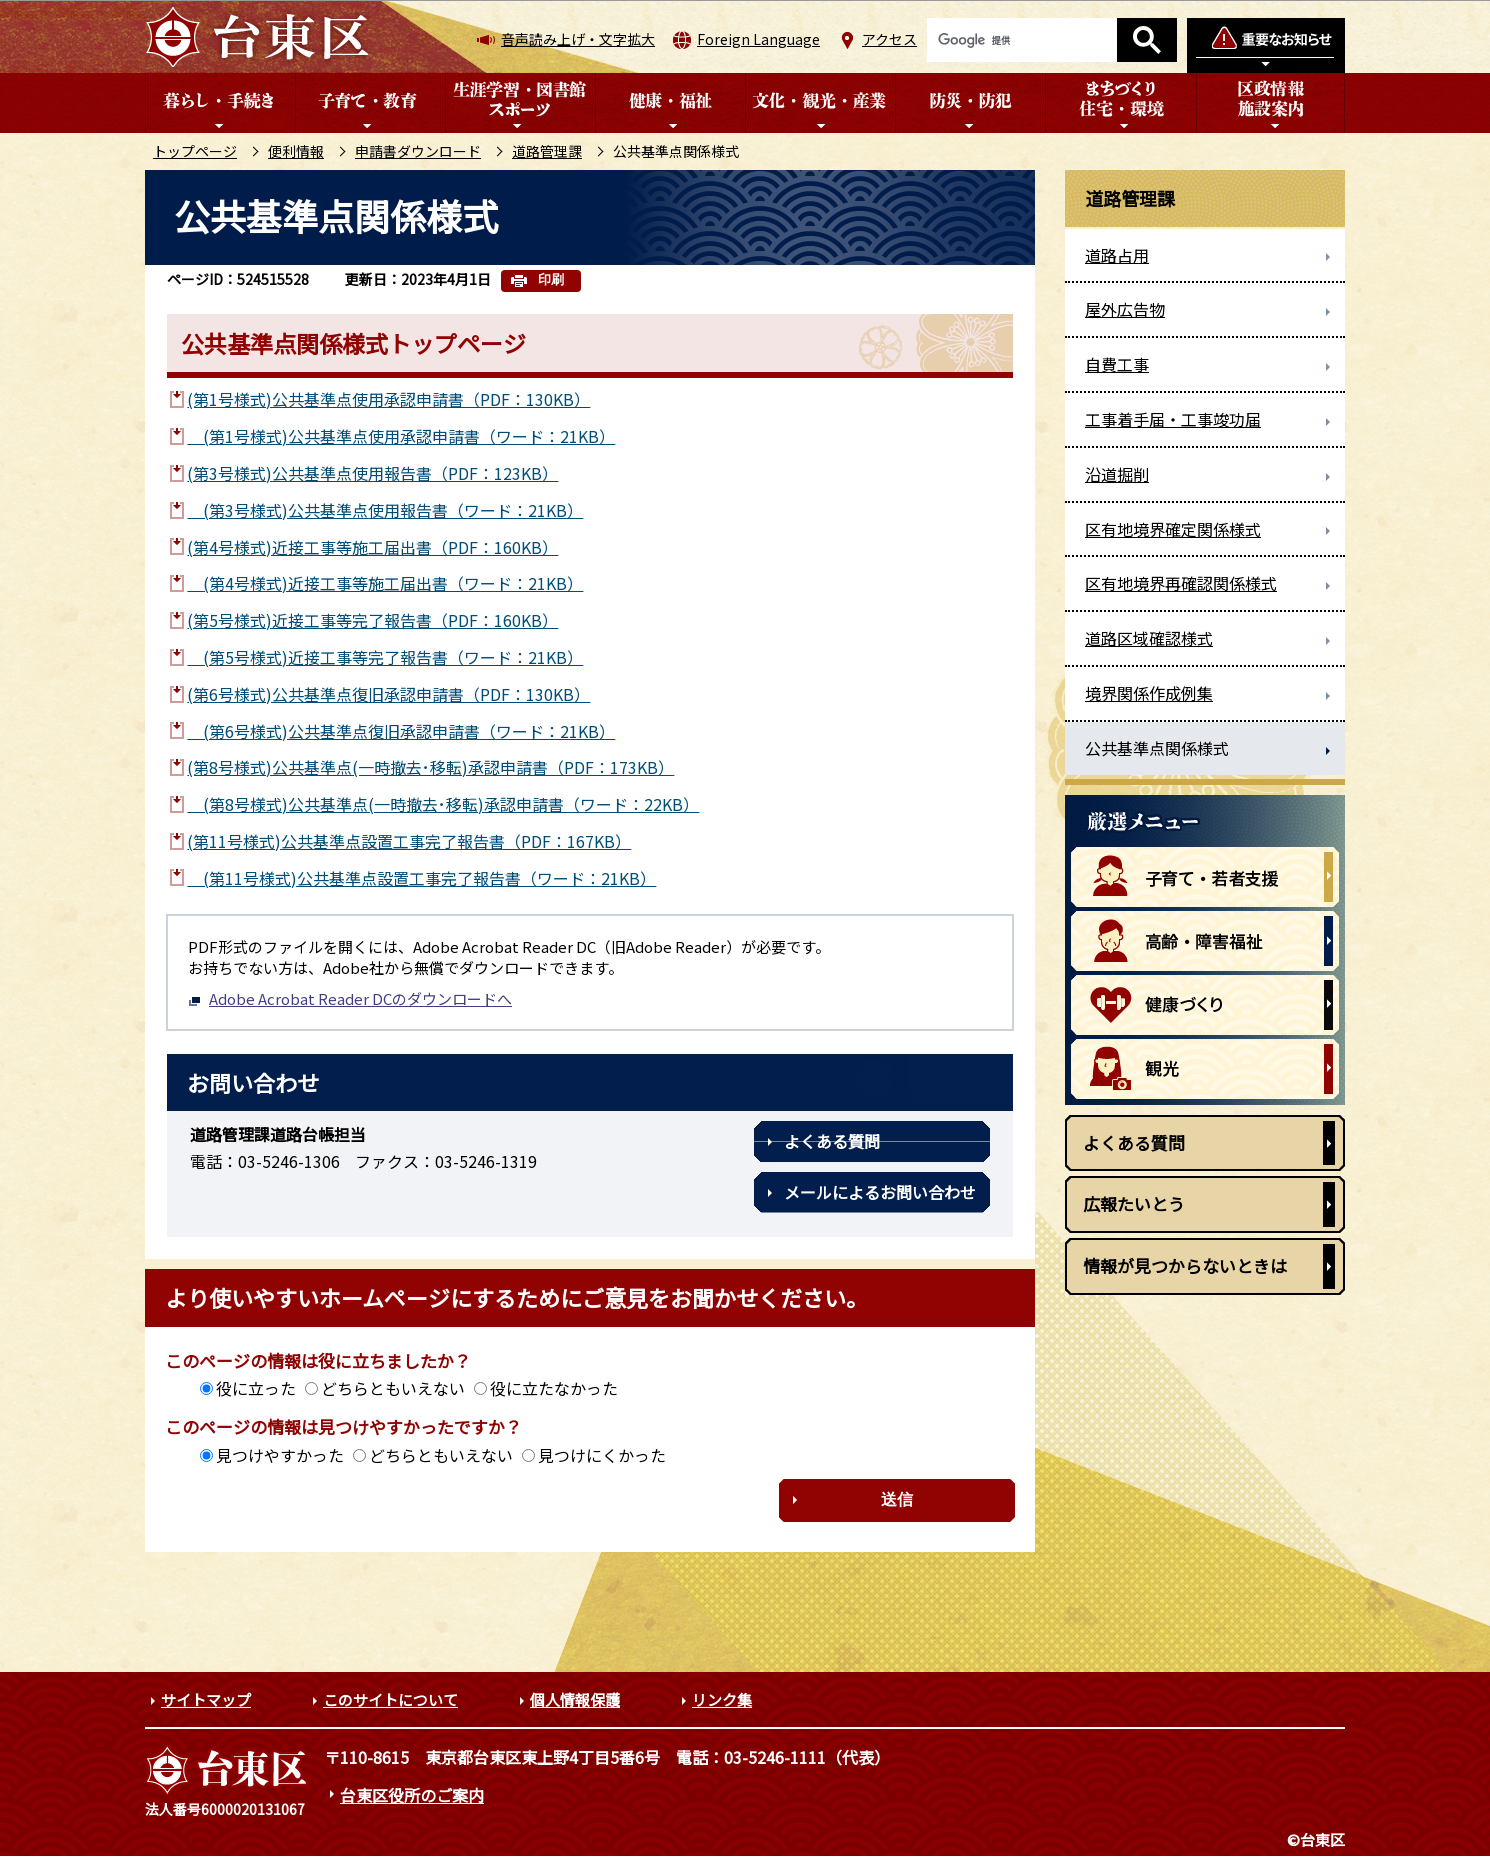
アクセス (889, 39)
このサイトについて (390, 1699)
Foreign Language (758, 39)
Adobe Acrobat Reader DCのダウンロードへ (350, 998)
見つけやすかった (280, 1455)
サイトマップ (206, 1699)
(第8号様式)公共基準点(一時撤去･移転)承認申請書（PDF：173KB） (430, 767)
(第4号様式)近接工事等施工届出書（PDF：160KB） (372, 547)
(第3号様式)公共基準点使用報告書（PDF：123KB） (372, 473)
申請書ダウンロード (418, 151)
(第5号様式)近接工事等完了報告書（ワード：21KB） (385, 657)
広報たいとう (1134, 1203)
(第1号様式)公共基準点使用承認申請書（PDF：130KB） (388, 399)
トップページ (195, 151)
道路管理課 (547, 151)
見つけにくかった (602, 1455)
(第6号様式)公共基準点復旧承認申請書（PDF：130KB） (388, 694)
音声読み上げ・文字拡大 (578, 39)
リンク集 (722, 1699)
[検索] (1022, 40)
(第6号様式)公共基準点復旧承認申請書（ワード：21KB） (401, 731)
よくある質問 (832, 1141)
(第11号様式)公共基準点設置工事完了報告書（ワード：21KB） (421, 878)
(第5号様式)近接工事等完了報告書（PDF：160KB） (372, 620)
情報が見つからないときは (1185, 1265)
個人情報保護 (575, 1699)
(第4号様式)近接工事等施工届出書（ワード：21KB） (385, 583)
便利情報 (296, 151)
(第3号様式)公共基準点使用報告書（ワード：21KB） (385, 510)
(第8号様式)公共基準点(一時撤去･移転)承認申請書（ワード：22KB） (443, 804)
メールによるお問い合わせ (880, 1192)
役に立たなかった (554, 1388)
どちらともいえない (393, 1388)
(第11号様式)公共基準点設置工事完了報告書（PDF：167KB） (409, 841)
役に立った (256, 1388)
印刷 (551, 279)
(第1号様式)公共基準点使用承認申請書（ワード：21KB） (401, 436)
